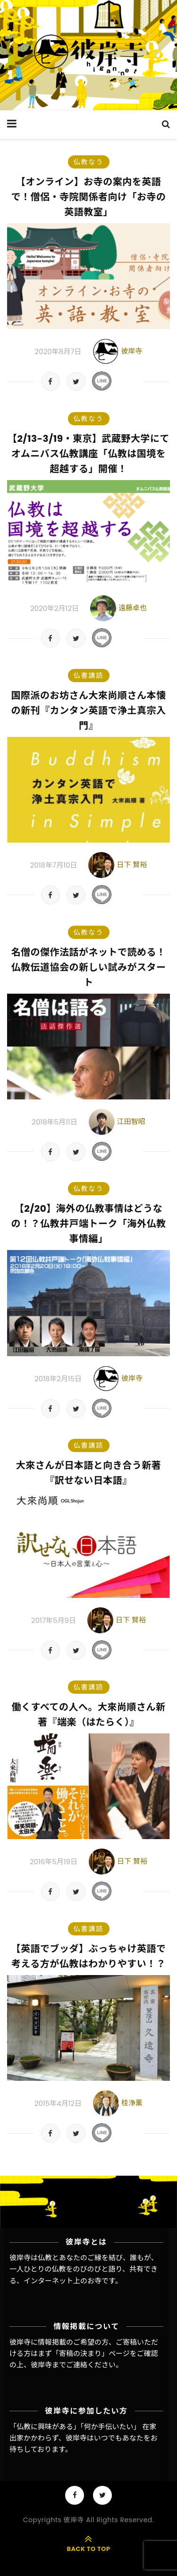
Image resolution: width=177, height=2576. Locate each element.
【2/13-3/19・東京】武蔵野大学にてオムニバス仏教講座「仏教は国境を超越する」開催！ (88, 453)
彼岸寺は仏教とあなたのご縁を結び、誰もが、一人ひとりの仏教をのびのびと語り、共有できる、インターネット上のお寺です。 (83, 2269)
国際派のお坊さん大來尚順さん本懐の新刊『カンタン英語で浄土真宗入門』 (88, 710)
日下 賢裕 (132, 865)
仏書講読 (89, 675)
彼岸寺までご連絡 (59, 2365)
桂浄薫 (132, 2103)
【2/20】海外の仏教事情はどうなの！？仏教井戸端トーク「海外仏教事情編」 (88, 1223)
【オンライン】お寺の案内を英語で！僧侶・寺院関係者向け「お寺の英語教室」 (88, 197)
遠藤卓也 (132, 608)
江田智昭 (131, 1121)
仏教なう (89, 162)
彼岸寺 (131, 351)
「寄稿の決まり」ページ (91, 2353)
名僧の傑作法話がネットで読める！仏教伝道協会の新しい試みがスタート (88, 967)
